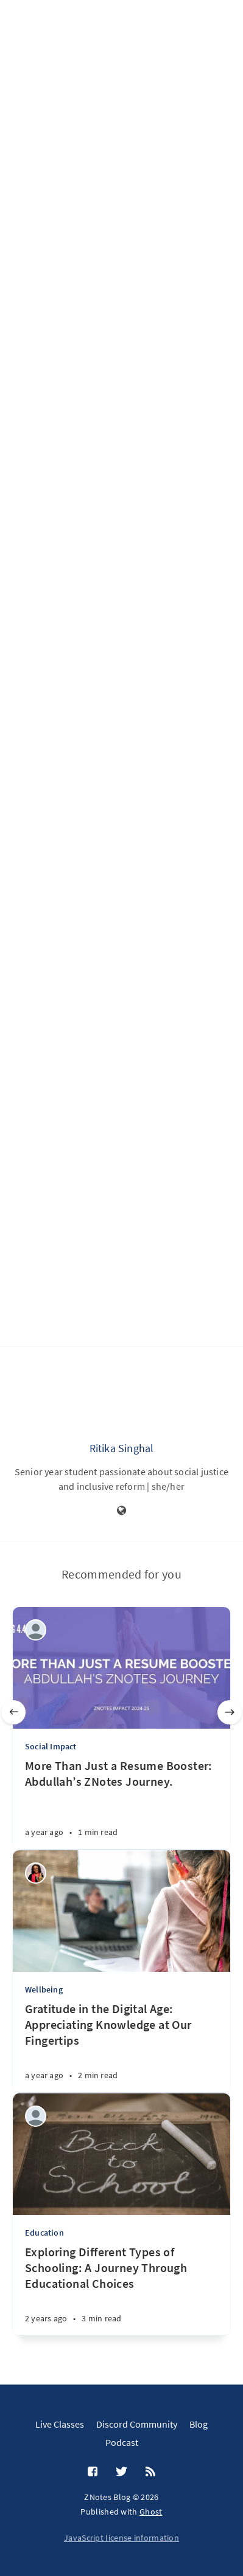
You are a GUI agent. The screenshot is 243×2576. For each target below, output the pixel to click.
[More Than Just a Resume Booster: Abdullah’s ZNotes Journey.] (121, 1803)
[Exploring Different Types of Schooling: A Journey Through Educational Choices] (121, 2289)
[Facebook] (92, 2472)
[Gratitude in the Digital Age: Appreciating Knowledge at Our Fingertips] (121, 2046)
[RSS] (150, 2472)
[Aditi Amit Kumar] (35, 2116)
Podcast (121, 2442)
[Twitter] (121, 2472)
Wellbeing (44, 1989)
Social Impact (51, 1746)
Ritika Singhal (122, 1448)
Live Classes (59, 2424)
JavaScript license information (121, 2537)
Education (44, 2232)
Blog (198, 2424)
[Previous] (13, 1712)
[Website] (122, 1511)
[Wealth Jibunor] (35, 1873)
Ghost (151, 2511)
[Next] (229, 1712)
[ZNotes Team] (35, 1630)
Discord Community (136, 2424)
